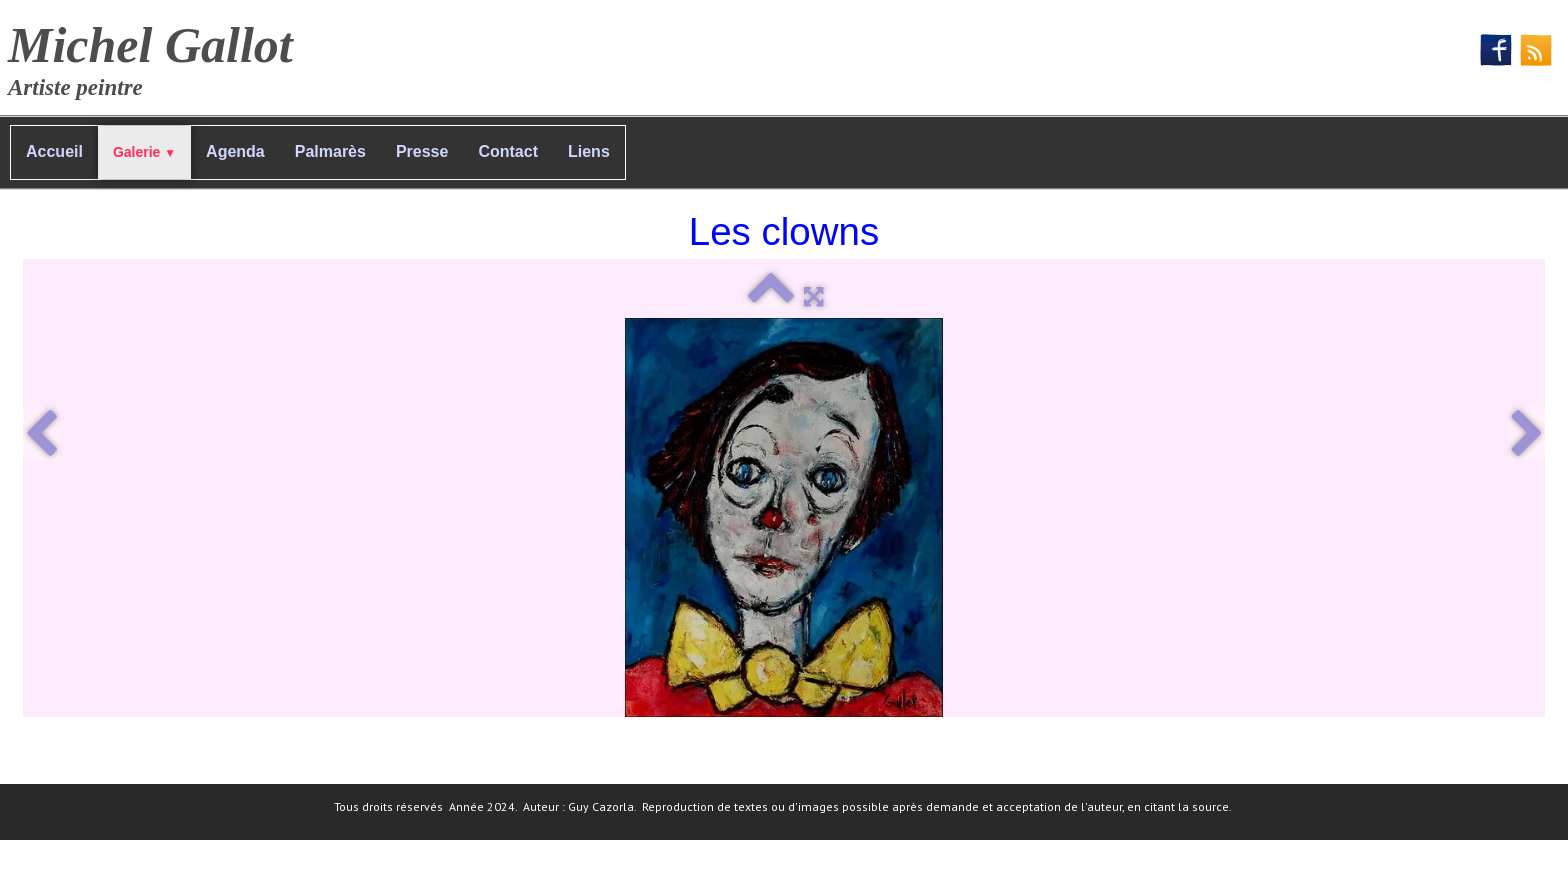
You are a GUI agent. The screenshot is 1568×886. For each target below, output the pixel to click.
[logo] (158, 55)
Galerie (144, 152)
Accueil (54, 151)
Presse (422, 151)
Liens (589, 151)
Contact (508, 151)
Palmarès (330, 151)
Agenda (235, 151)
